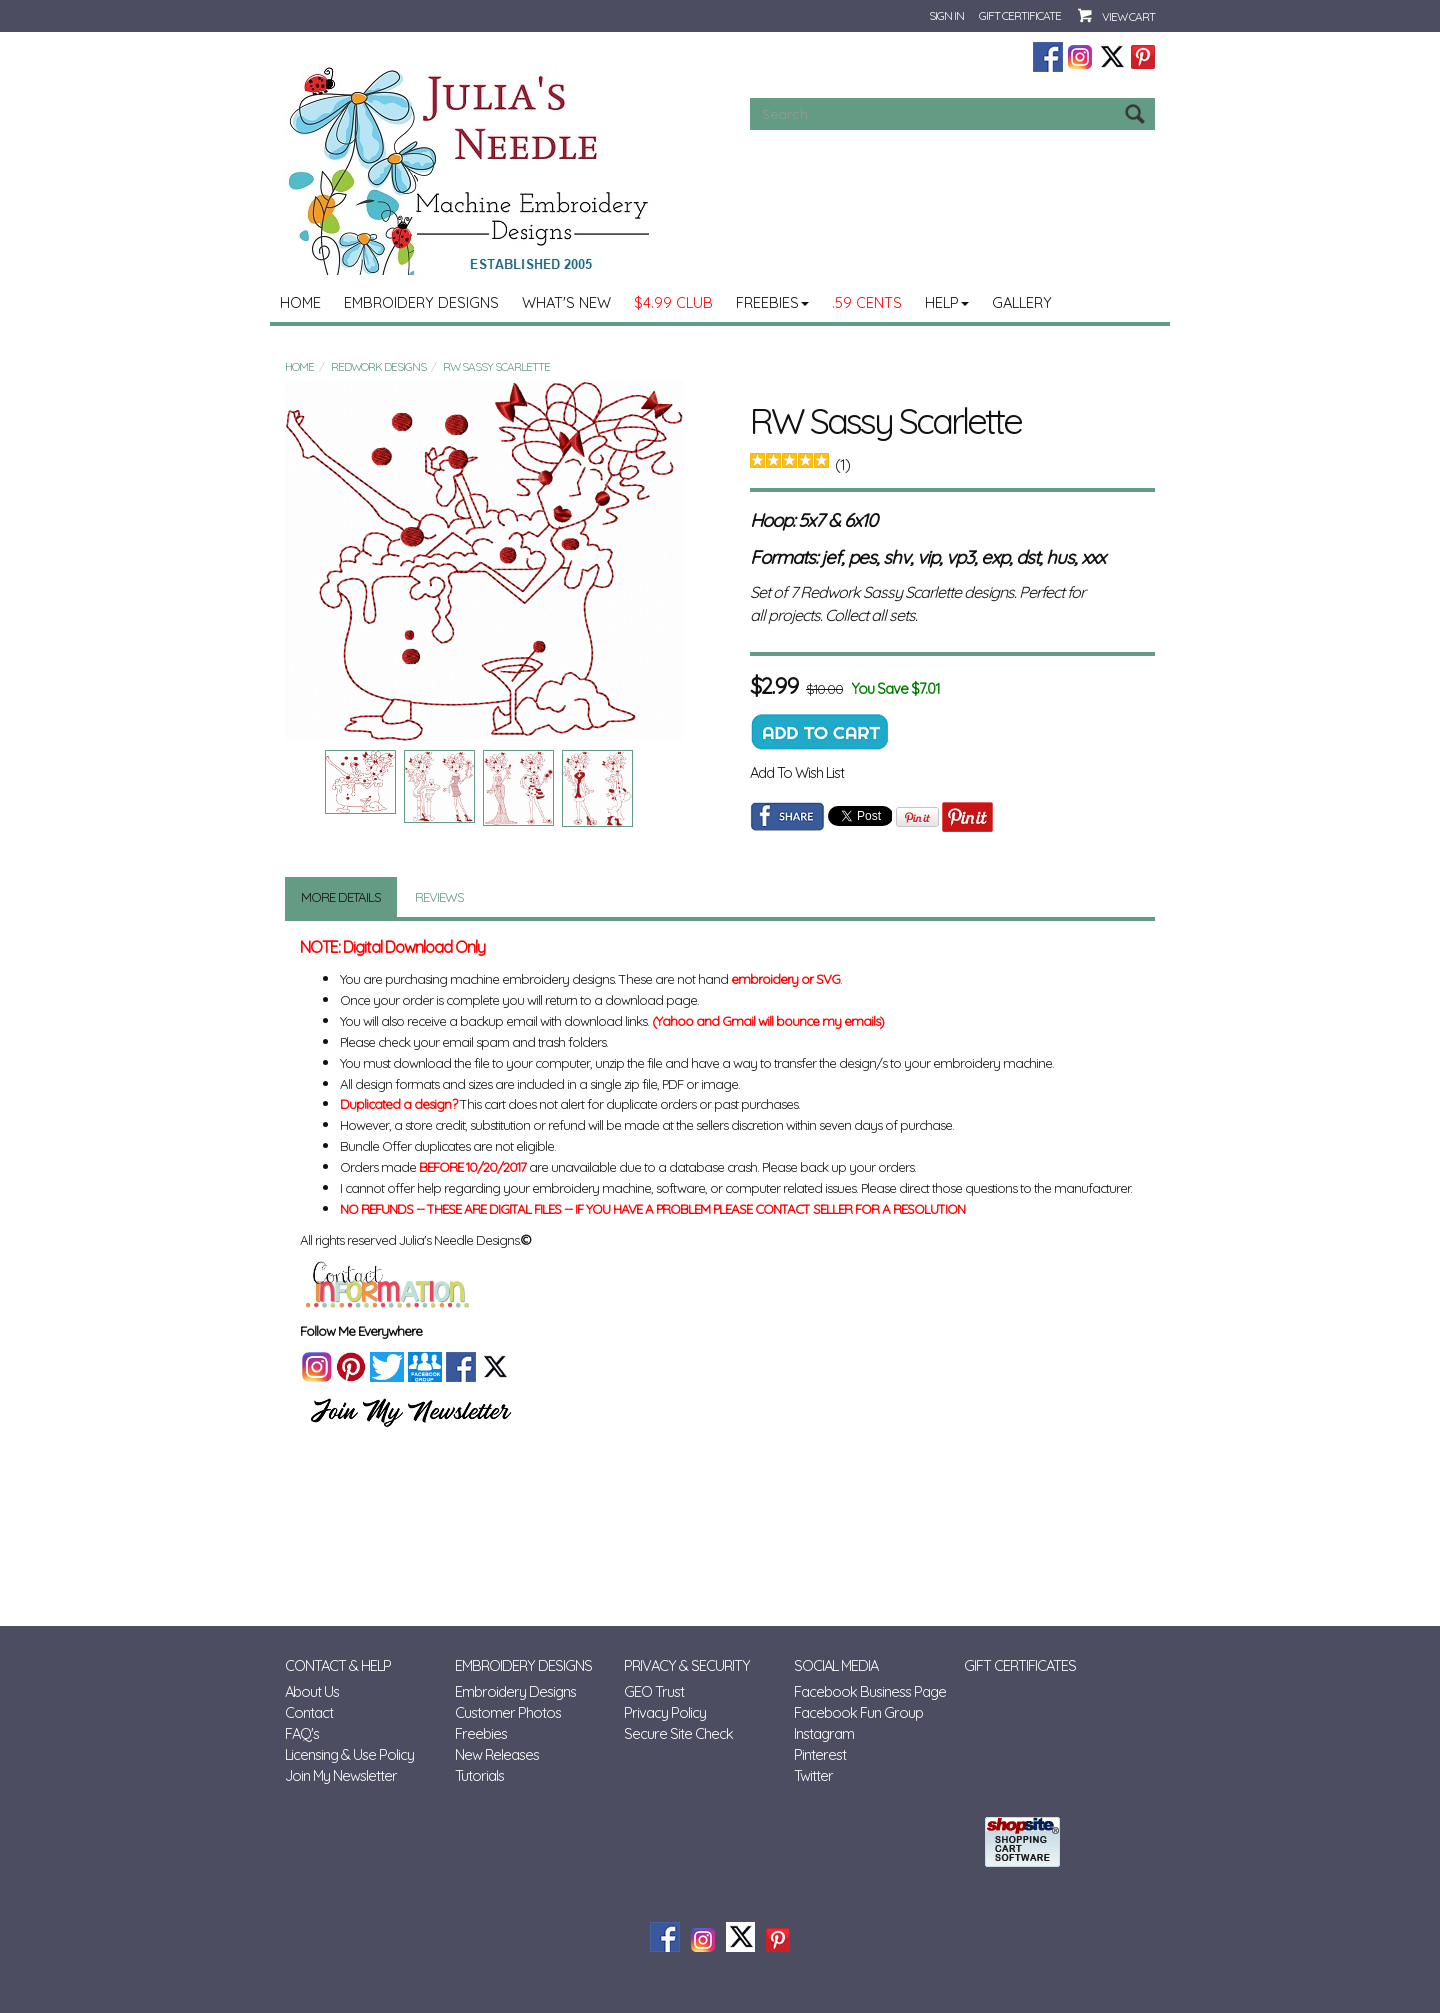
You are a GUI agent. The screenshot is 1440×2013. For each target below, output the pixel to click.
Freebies (772, 302)
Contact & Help (338, 1665)
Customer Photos (508, 1712)
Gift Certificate (1020, 15)
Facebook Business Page (870, 1691)
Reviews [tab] (439, 897)
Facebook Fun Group (858, 1712)
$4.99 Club (673, 302)
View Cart (1128, 16)
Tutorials (479, 1775)
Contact (309, 1712)
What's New (566, 302)
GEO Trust (654, 1691)
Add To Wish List (797, 772)
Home (300, 302)
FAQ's (302, 1733)
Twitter (813, 1775)
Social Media (836, 1665)
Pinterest (820, 1754)
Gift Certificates (1020, 1665)
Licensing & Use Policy (349, 1754)
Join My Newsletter (341, 1775)
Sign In (946, 15)
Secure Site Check (678, 1733)
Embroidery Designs (421, 302)
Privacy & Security (687, 1665)
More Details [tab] (341, 897)
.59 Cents (867, 302)
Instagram (824, 1733)
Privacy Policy (665, 1712)
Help (947, 302)
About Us (312, 1691)
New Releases (497, 1754)
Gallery (1022, 302)
